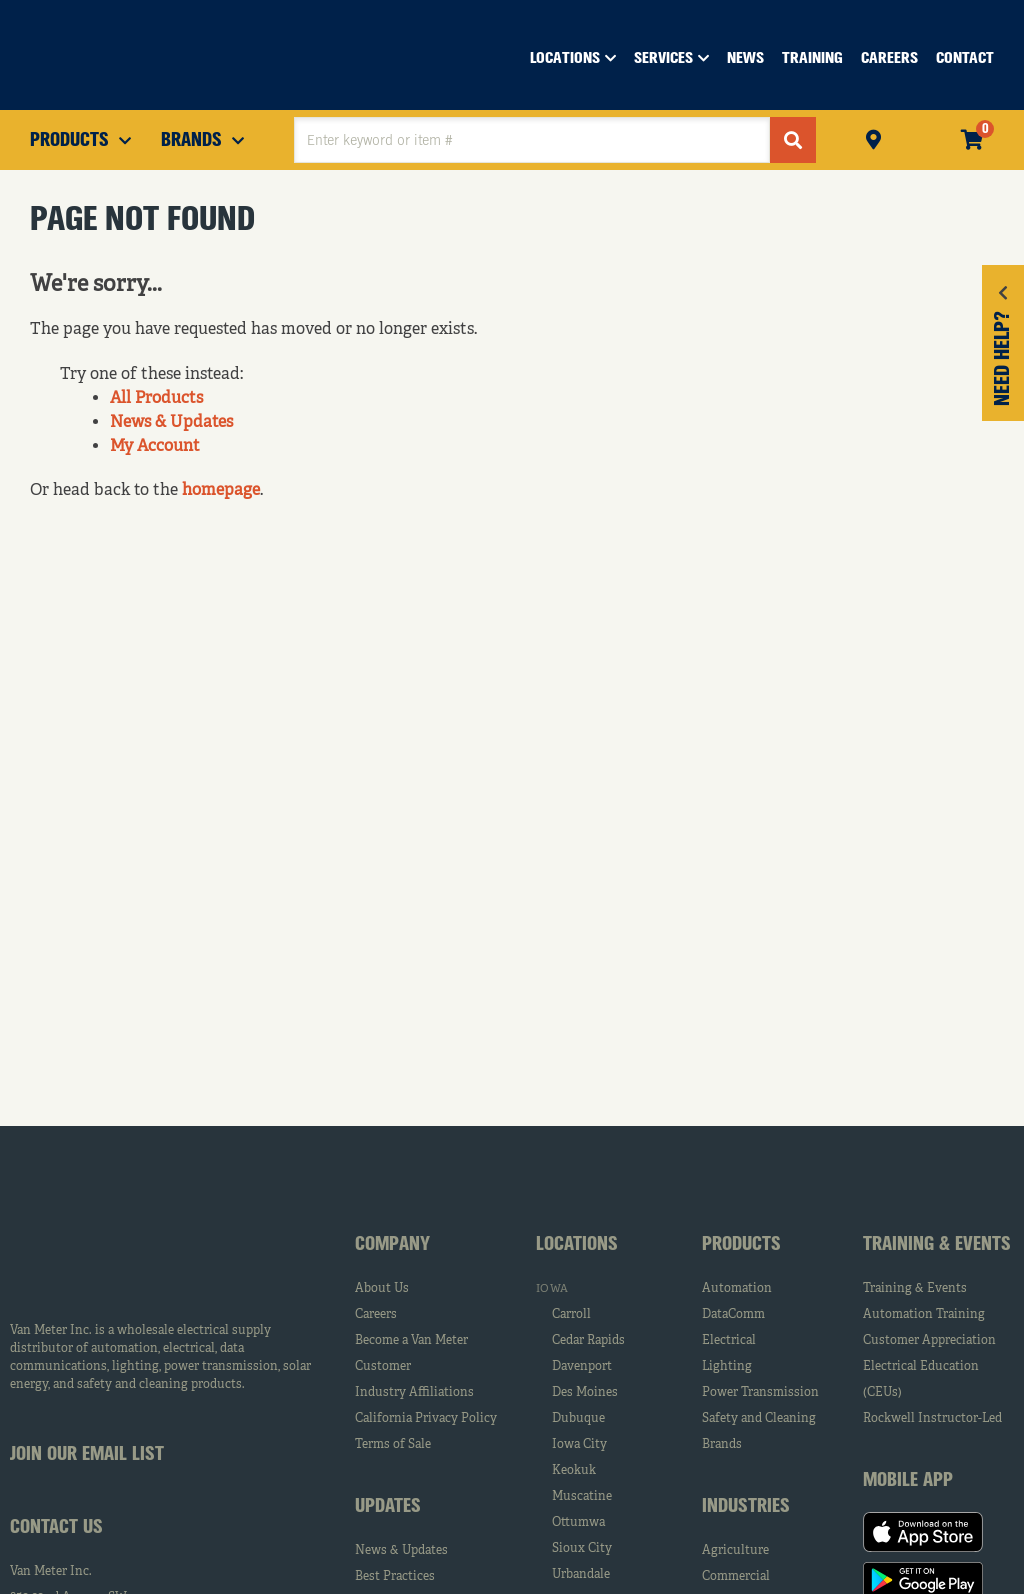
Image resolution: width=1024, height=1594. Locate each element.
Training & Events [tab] (937, 1245)
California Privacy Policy (426, 1419)
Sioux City (582, 1549)
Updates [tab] (388, 1507)
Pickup (873, 137)
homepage (221, 491)
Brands (722, 1445)
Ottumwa (578, 1523)
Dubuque (578, 1419)
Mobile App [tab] (908, 1481)
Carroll (571, 1315)
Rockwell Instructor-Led (932, 1419)
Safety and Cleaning (759, 1419)
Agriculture (735, 1551)
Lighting (727, 1367)
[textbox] (532, 140)
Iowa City (579, 1445)
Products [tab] (741, 1245)
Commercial (736, 1577)
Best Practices (395, 1577)
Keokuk (574, 1471)
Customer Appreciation (929, 1341)
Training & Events (915, 1289)
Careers (376, 1315)
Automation (737, 1289)
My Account (155, 447)
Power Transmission (760, 1393)
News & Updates (171, 423)
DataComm (733, 1315)
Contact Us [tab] (56, 1528)
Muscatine (582, 1497)
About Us (382, 1289)
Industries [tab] (746, 1507)
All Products (156, 399)
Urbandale (581, 1575)
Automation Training (924, 1315)
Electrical (729, 1341)
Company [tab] (392, 1245)
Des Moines (585, 1393)
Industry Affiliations (414, 1393)
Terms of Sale (393, 1445)
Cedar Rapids (588, 1341)
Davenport (582, 1367)
